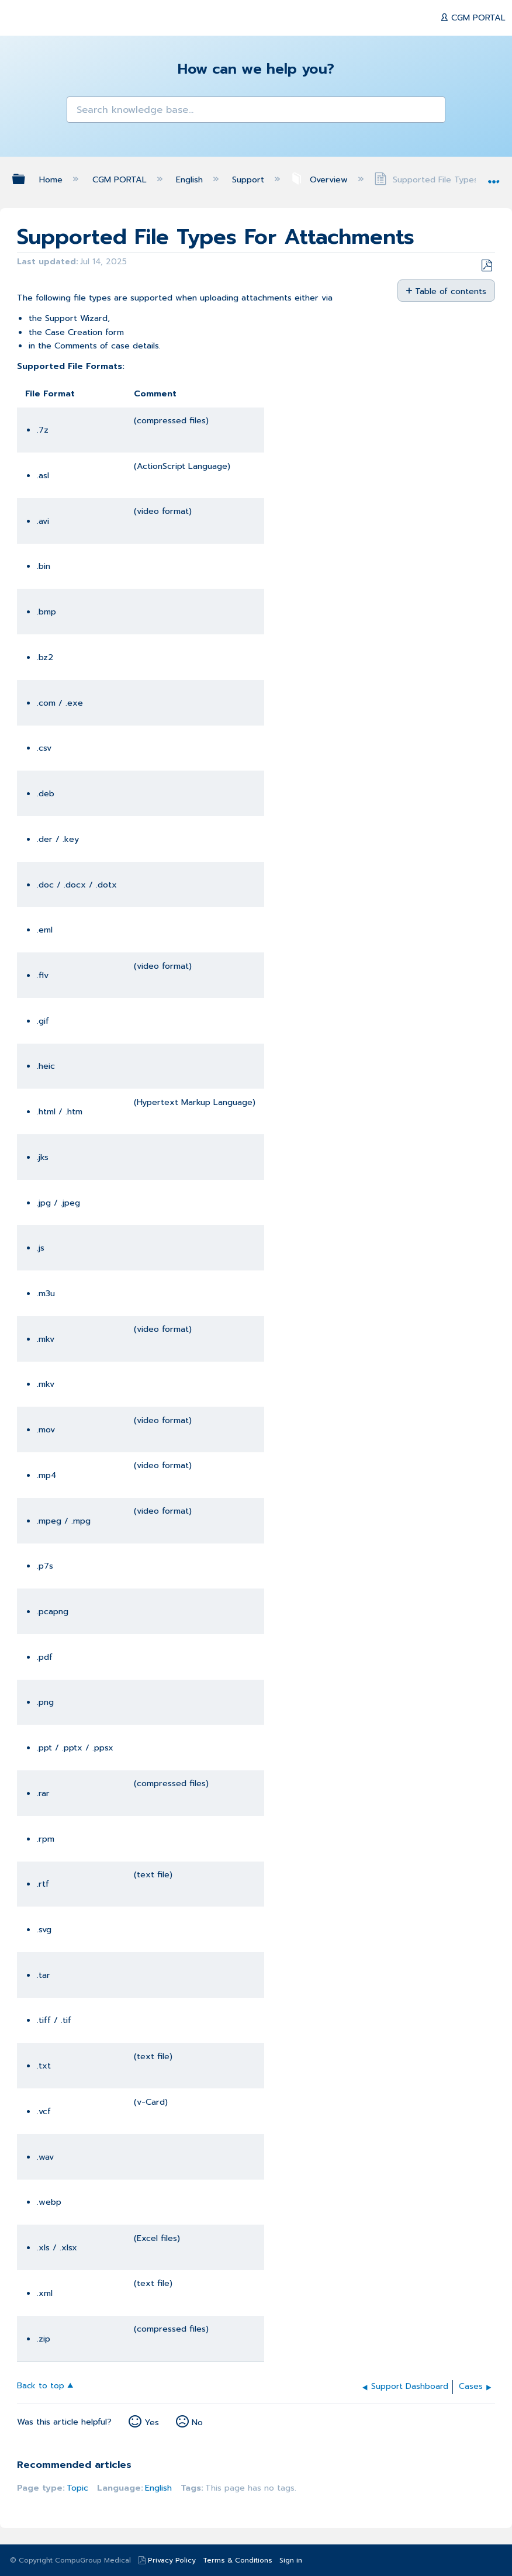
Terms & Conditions (237, 2560)
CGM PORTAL (477, 17)
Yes (151, 2422)
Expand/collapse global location (493, 176)
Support (249, 179)
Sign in (290, 2560)
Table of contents (450, 291)
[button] (81, 111)
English (191, 179)
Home (52, 179)
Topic (77, 2487)
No (197, 2422)
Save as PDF (486, 266)
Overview (320, 179)
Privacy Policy (172, 2560)
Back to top (40, 2385)
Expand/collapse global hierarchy (26, 179)
